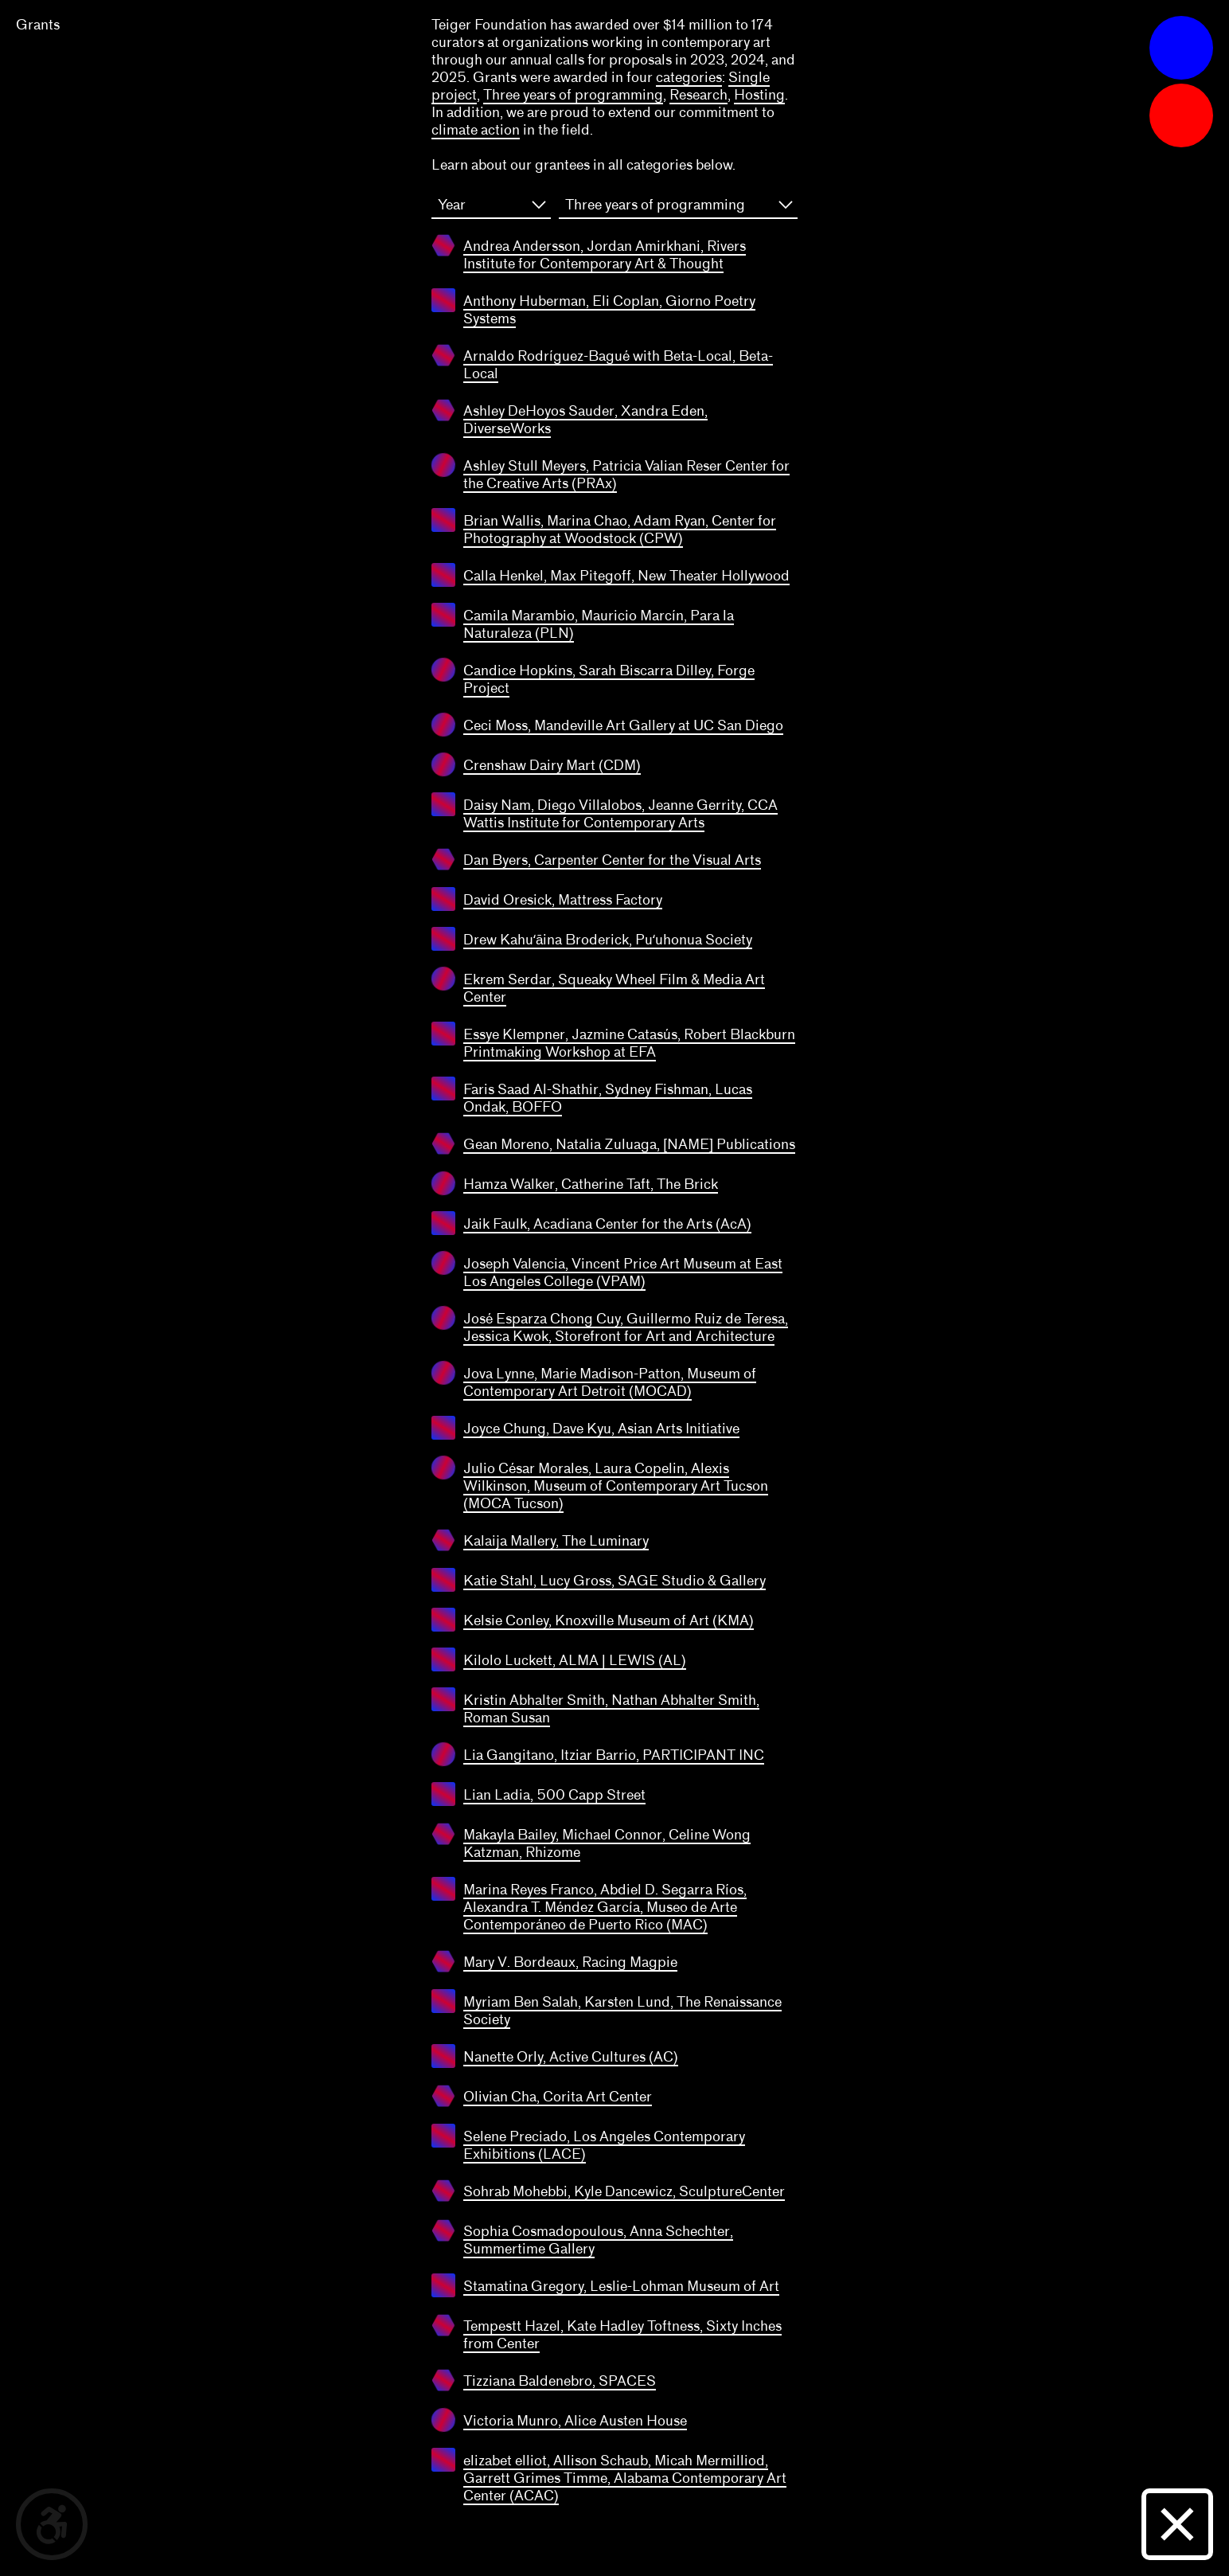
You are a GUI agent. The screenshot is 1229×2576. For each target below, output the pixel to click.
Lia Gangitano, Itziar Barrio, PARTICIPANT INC (613, 1755)
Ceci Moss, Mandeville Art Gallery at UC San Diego (623, 725)
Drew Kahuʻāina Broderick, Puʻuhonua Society (607, 940)
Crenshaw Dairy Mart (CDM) (552, 765)
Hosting (759, 95)
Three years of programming (573, 95)
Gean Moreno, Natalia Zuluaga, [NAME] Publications (629, 1144)
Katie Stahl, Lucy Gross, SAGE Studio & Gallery (614, 1581)
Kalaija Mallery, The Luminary (556, 1541)
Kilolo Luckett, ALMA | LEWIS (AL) (574, 1660)
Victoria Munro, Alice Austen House (575, 2421)
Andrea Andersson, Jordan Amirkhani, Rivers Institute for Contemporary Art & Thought (604, 255)
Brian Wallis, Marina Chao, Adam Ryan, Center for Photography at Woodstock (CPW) (619, 529)
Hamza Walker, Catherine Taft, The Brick (590, 1184)
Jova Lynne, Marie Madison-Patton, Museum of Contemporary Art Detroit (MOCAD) (609, 1382)
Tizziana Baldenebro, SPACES (559, 2381)
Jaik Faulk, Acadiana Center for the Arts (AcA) (607, 1224)
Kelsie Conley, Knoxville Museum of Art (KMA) (608, 1620)
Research (698, 95)
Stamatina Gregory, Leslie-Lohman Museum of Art (621, 2286)
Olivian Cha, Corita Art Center (557, 2097)
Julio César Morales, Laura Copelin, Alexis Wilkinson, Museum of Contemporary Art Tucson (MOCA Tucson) (615, 1485)
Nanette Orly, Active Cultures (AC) (570, 2057)
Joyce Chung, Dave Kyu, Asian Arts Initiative (601, 1429)
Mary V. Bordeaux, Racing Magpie (570, 1962)
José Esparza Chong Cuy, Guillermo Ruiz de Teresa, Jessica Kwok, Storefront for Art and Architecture (625, 1327)
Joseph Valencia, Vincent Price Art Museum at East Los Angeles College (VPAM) (622, 1272)
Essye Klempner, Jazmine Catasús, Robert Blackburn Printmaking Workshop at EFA (629, 1043)
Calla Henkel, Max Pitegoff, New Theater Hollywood (626, 576)
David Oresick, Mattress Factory (562, 900)
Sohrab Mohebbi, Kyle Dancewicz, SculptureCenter (624, 2191)
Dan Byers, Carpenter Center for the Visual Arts (612, 860)
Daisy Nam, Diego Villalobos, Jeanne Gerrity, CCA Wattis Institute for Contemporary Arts (620, 814)
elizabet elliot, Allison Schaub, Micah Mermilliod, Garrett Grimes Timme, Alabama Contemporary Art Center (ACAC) (624, 2478)
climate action (475, 130)
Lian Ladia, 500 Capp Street (554, 1795)
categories (689, 77)
